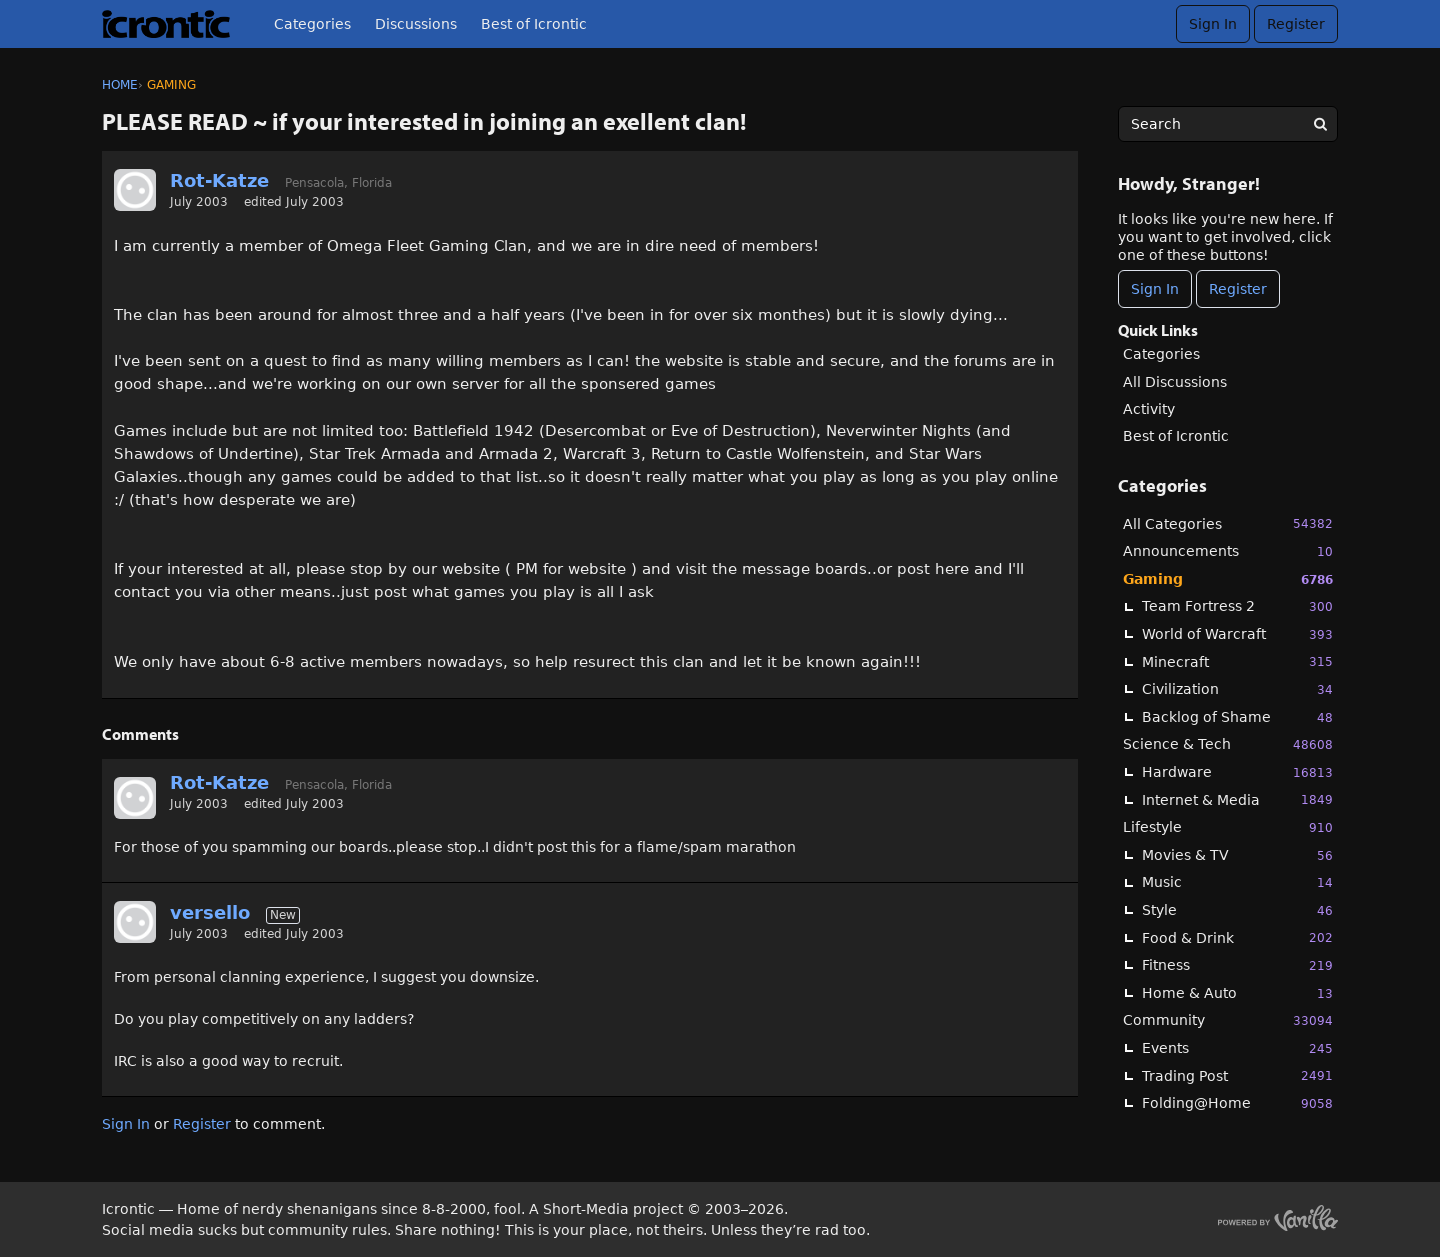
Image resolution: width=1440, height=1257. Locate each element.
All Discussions (1175, 382)
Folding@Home (1237, 1103)
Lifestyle (1228, 827)
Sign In (1213, 24)
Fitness (1237, 965)
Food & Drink (1237, 937)
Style (1237, 910)
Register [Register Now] (1238, 289)
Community (1228, 1020)
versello (210, 912)
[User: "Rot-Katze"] (135, 190)
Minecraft (1237, 661)
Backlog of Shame (1237, 717)
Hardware (1237, 772)
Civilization (1237, 689)
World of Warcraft (1237, 634)
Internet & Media (1237, 799)
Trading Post (1237, 1075)
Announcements (1228, 551)
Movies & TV (1237, 855)
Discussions (416, 24)
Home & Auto (1237, 993)
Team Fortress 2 (1237, 606)
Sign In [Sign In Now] (1155, 289)
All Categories (1228, 523)
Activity (1149, 409)
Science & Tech (1228, 744)
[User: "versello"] (135, 922)
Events (1237, 1048)
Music (1237, 882)
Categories (312, 24)
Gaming (1228, 579)
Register (1296, 24)
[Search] (1320, 124)
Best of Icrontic (534, 24)
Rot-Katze (219, 180)
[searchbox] (1228, 124)
